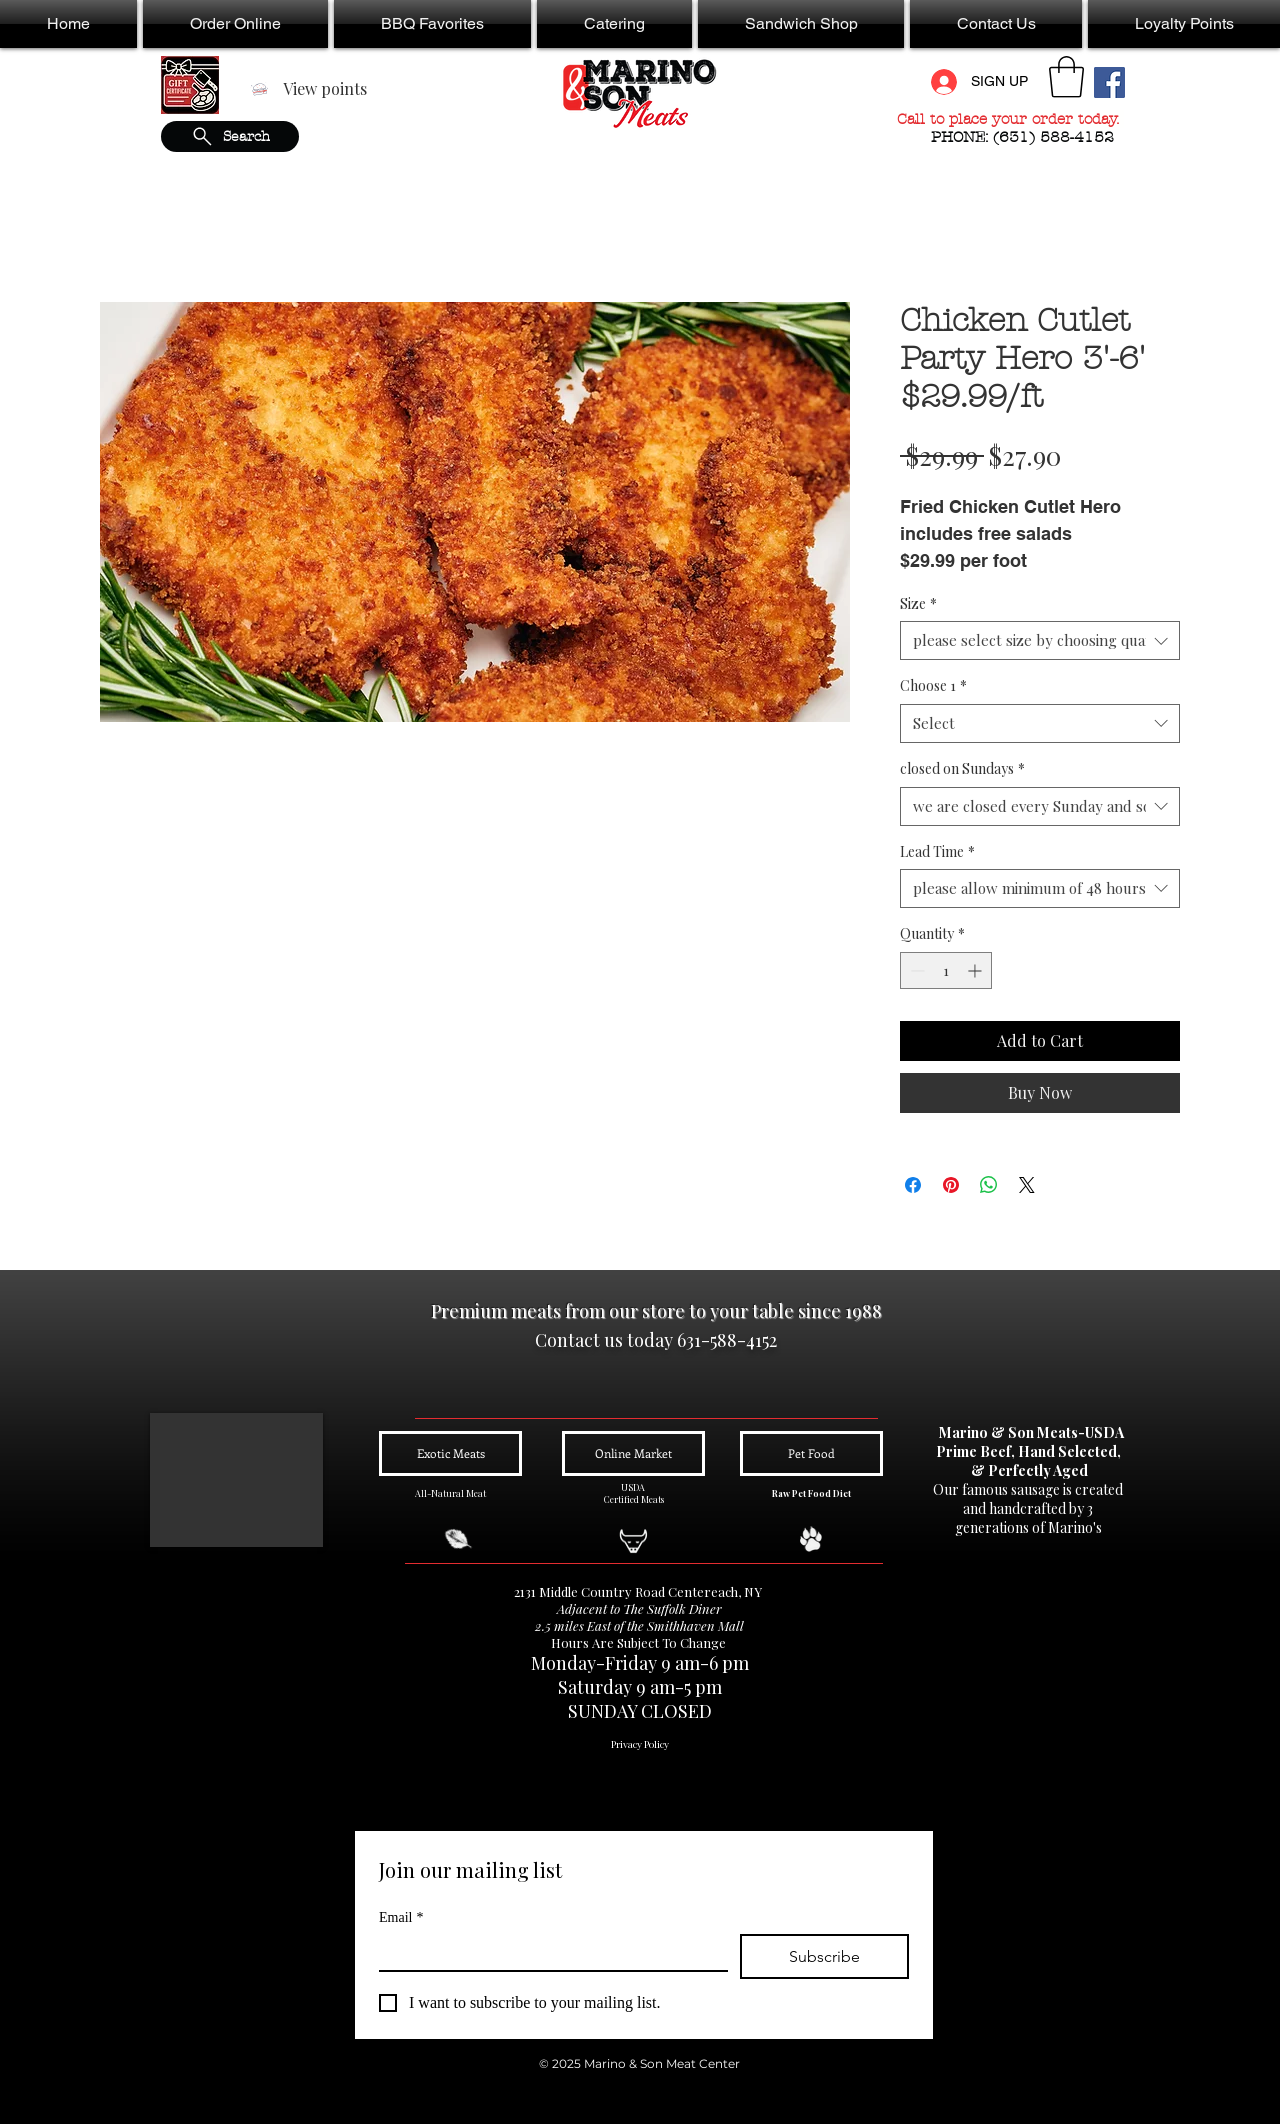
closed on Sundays (962, 768)
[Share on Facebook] (913, 1185)
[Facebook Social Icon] (1109, 82)
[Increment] (976, 970)
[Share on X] (1027, 1185)
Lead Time (937, 851)
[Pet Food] (811, 1453)
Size (918, 603)
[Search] (230, 136)
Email (401, 1917)
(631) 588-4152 (1056, 137)
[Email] (547, 1952)
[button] (235, 24)
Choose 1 (933, 685)
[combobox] (1040, 640)
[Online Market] (633, 1453)
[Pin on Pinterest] (951, 1185)
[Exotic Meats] (450, 1453)
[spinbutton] (946, 970)
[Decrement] (915, 970)
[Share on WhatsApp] (989, 1185)
